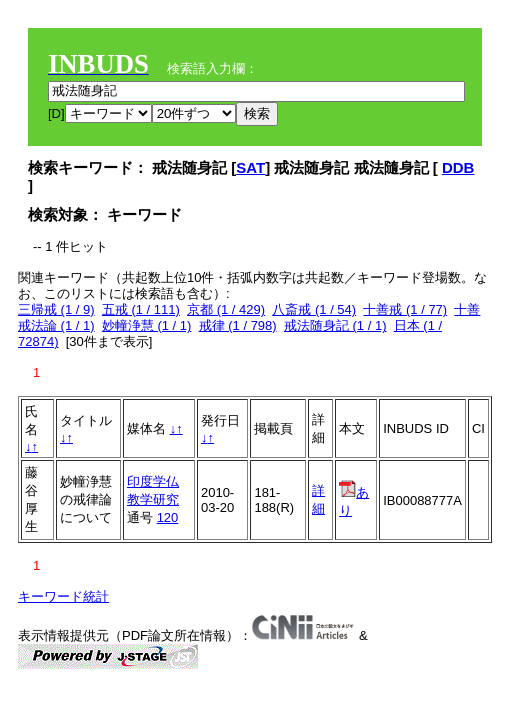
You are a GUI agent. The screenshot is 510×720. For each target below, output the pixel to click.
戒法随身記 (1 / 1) (335, 325)
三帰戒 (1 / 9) (56, 309)
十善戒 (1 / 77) (405, 309)
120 (168, 517)
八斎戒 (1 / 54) (314, 309)
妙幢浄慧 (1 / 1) (147, 325)
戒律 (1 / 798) (238, 325)
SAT (250, 167)
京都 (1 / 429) (226, 309)
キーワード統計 (63, 596)
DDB (458, 167)
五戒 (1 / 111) (141, 309)
